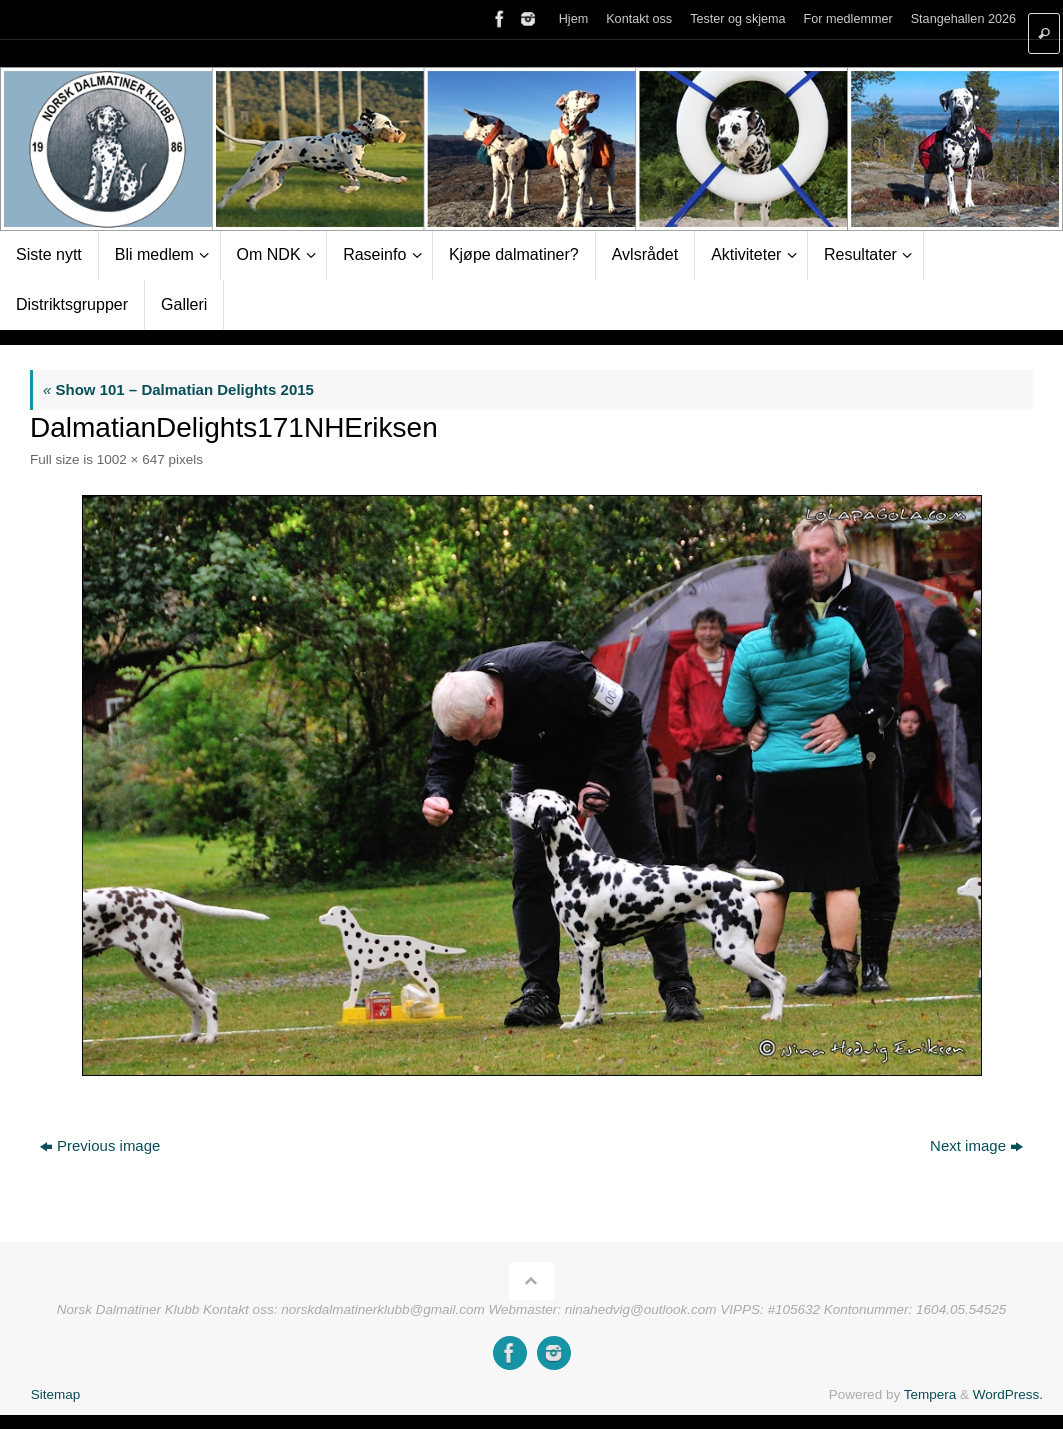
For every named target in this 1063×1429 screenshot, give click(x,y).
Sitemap (56, 1394)
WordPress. (1008, 1394)
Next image (976, 1145)
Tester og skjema (735, 19)
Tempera (930, 1394)
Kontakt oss (636, 19)
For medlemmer (847, 19)
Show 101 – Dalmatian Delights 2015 (178, 389)
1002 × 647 (131, 459)
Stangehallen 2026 (963, 19)
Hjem (570, 19)
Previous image (100, 1145)
